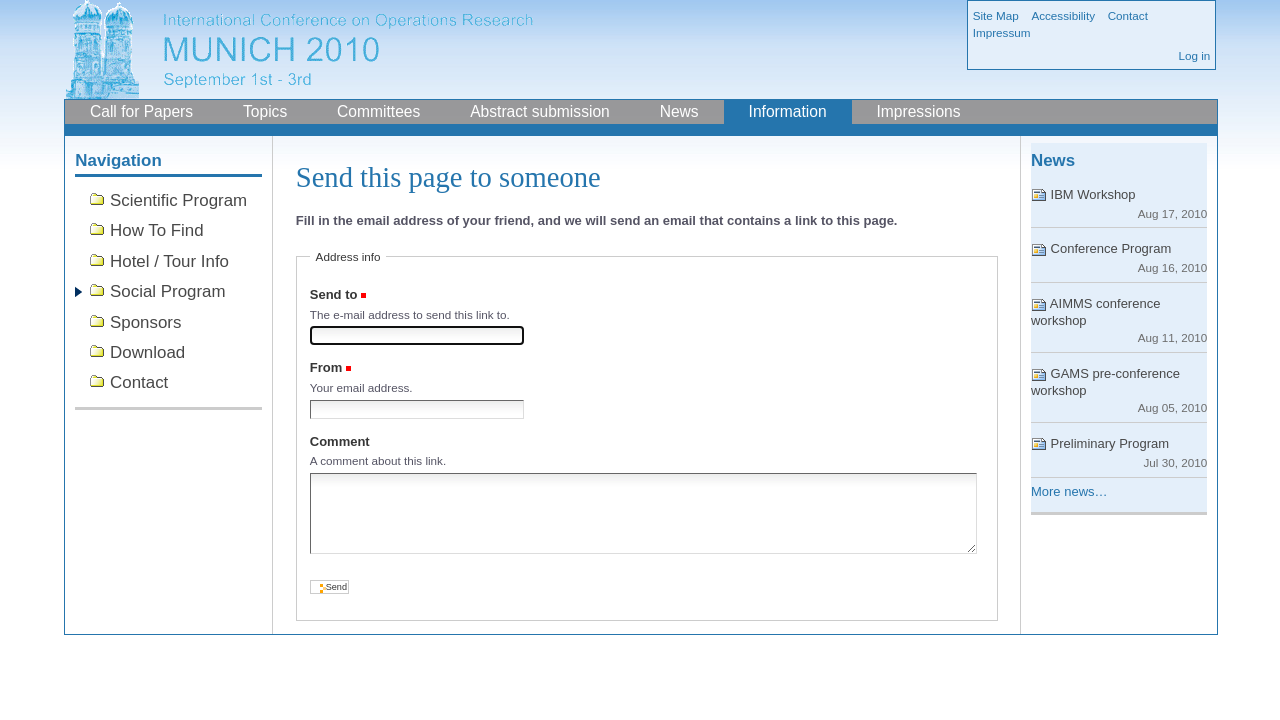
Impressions (918, 111)
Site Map (996, 15)
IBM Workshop (1119, 203)
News (679, 111)
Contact (1128, 15)
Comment (340, 441)
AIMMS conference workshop (1119, 320)
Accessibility (1063, 15)
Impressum (1002, 32)
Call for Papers (141, 111)
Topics (265, 111)
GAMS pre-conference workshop (1119, 390)
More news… (1069, 491)
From (326, 367)
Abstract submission (540, 111)
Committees (378, 111)
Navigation (118, 160)
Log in (1194, 55)
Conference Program (1119, 257)
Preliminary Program (1119, 452)
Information (788, 111)
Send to (334, 294)
